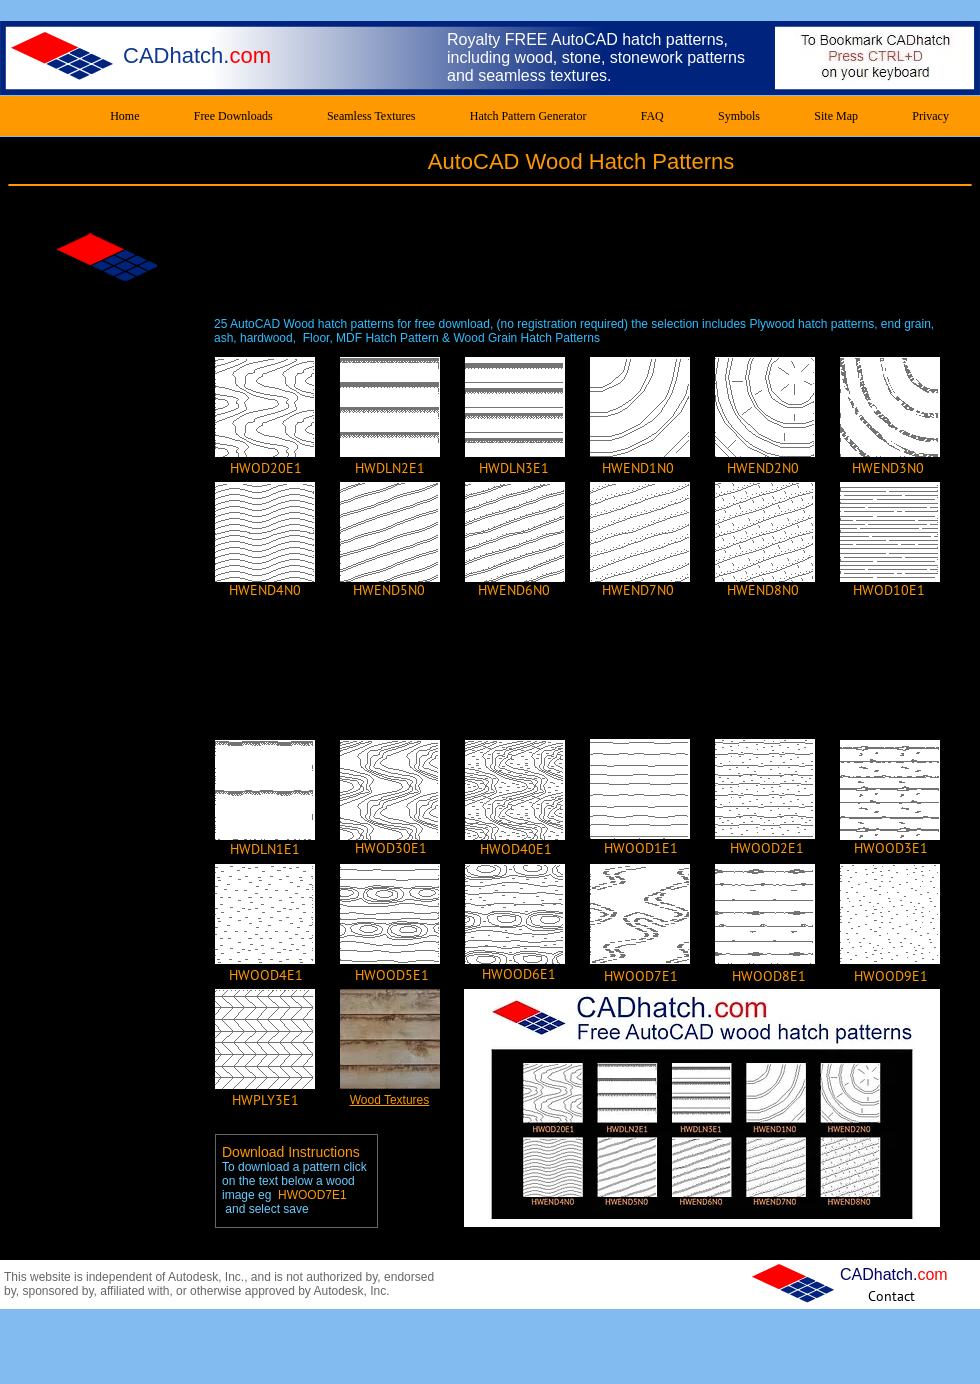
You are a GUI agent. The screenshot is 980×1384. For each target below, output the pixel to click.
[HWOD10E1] (889, 590)
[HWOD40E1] (516, 849)
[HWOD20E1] (266, 468)
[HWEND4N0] (265, 590)
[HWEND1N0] (638, 468)
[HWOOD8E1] (769, 976)
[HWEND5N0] (389, 590)
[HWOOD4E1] (266, 975)
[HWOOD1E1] (641, 848)
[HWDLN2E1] (390, 468)
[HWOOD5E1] (392, 975)
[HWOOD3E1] (891, 848)
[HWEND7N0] (638, 590)
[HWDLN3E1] (514, 468)
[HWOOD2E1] (767, 848)
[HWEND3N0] (888, 468)
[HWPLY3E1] (265, 1100)
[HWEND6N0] (514, 590)
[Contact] (891, 1295)
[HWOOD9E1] (891, 976)
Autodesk (193, 1277)
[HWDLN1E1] (265, 849)
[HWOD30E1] (391, 848)
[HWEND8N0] (763, 590)
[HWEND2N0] (763, 468)
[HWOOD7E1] (641, 976)
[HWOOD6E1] (519, 974)
